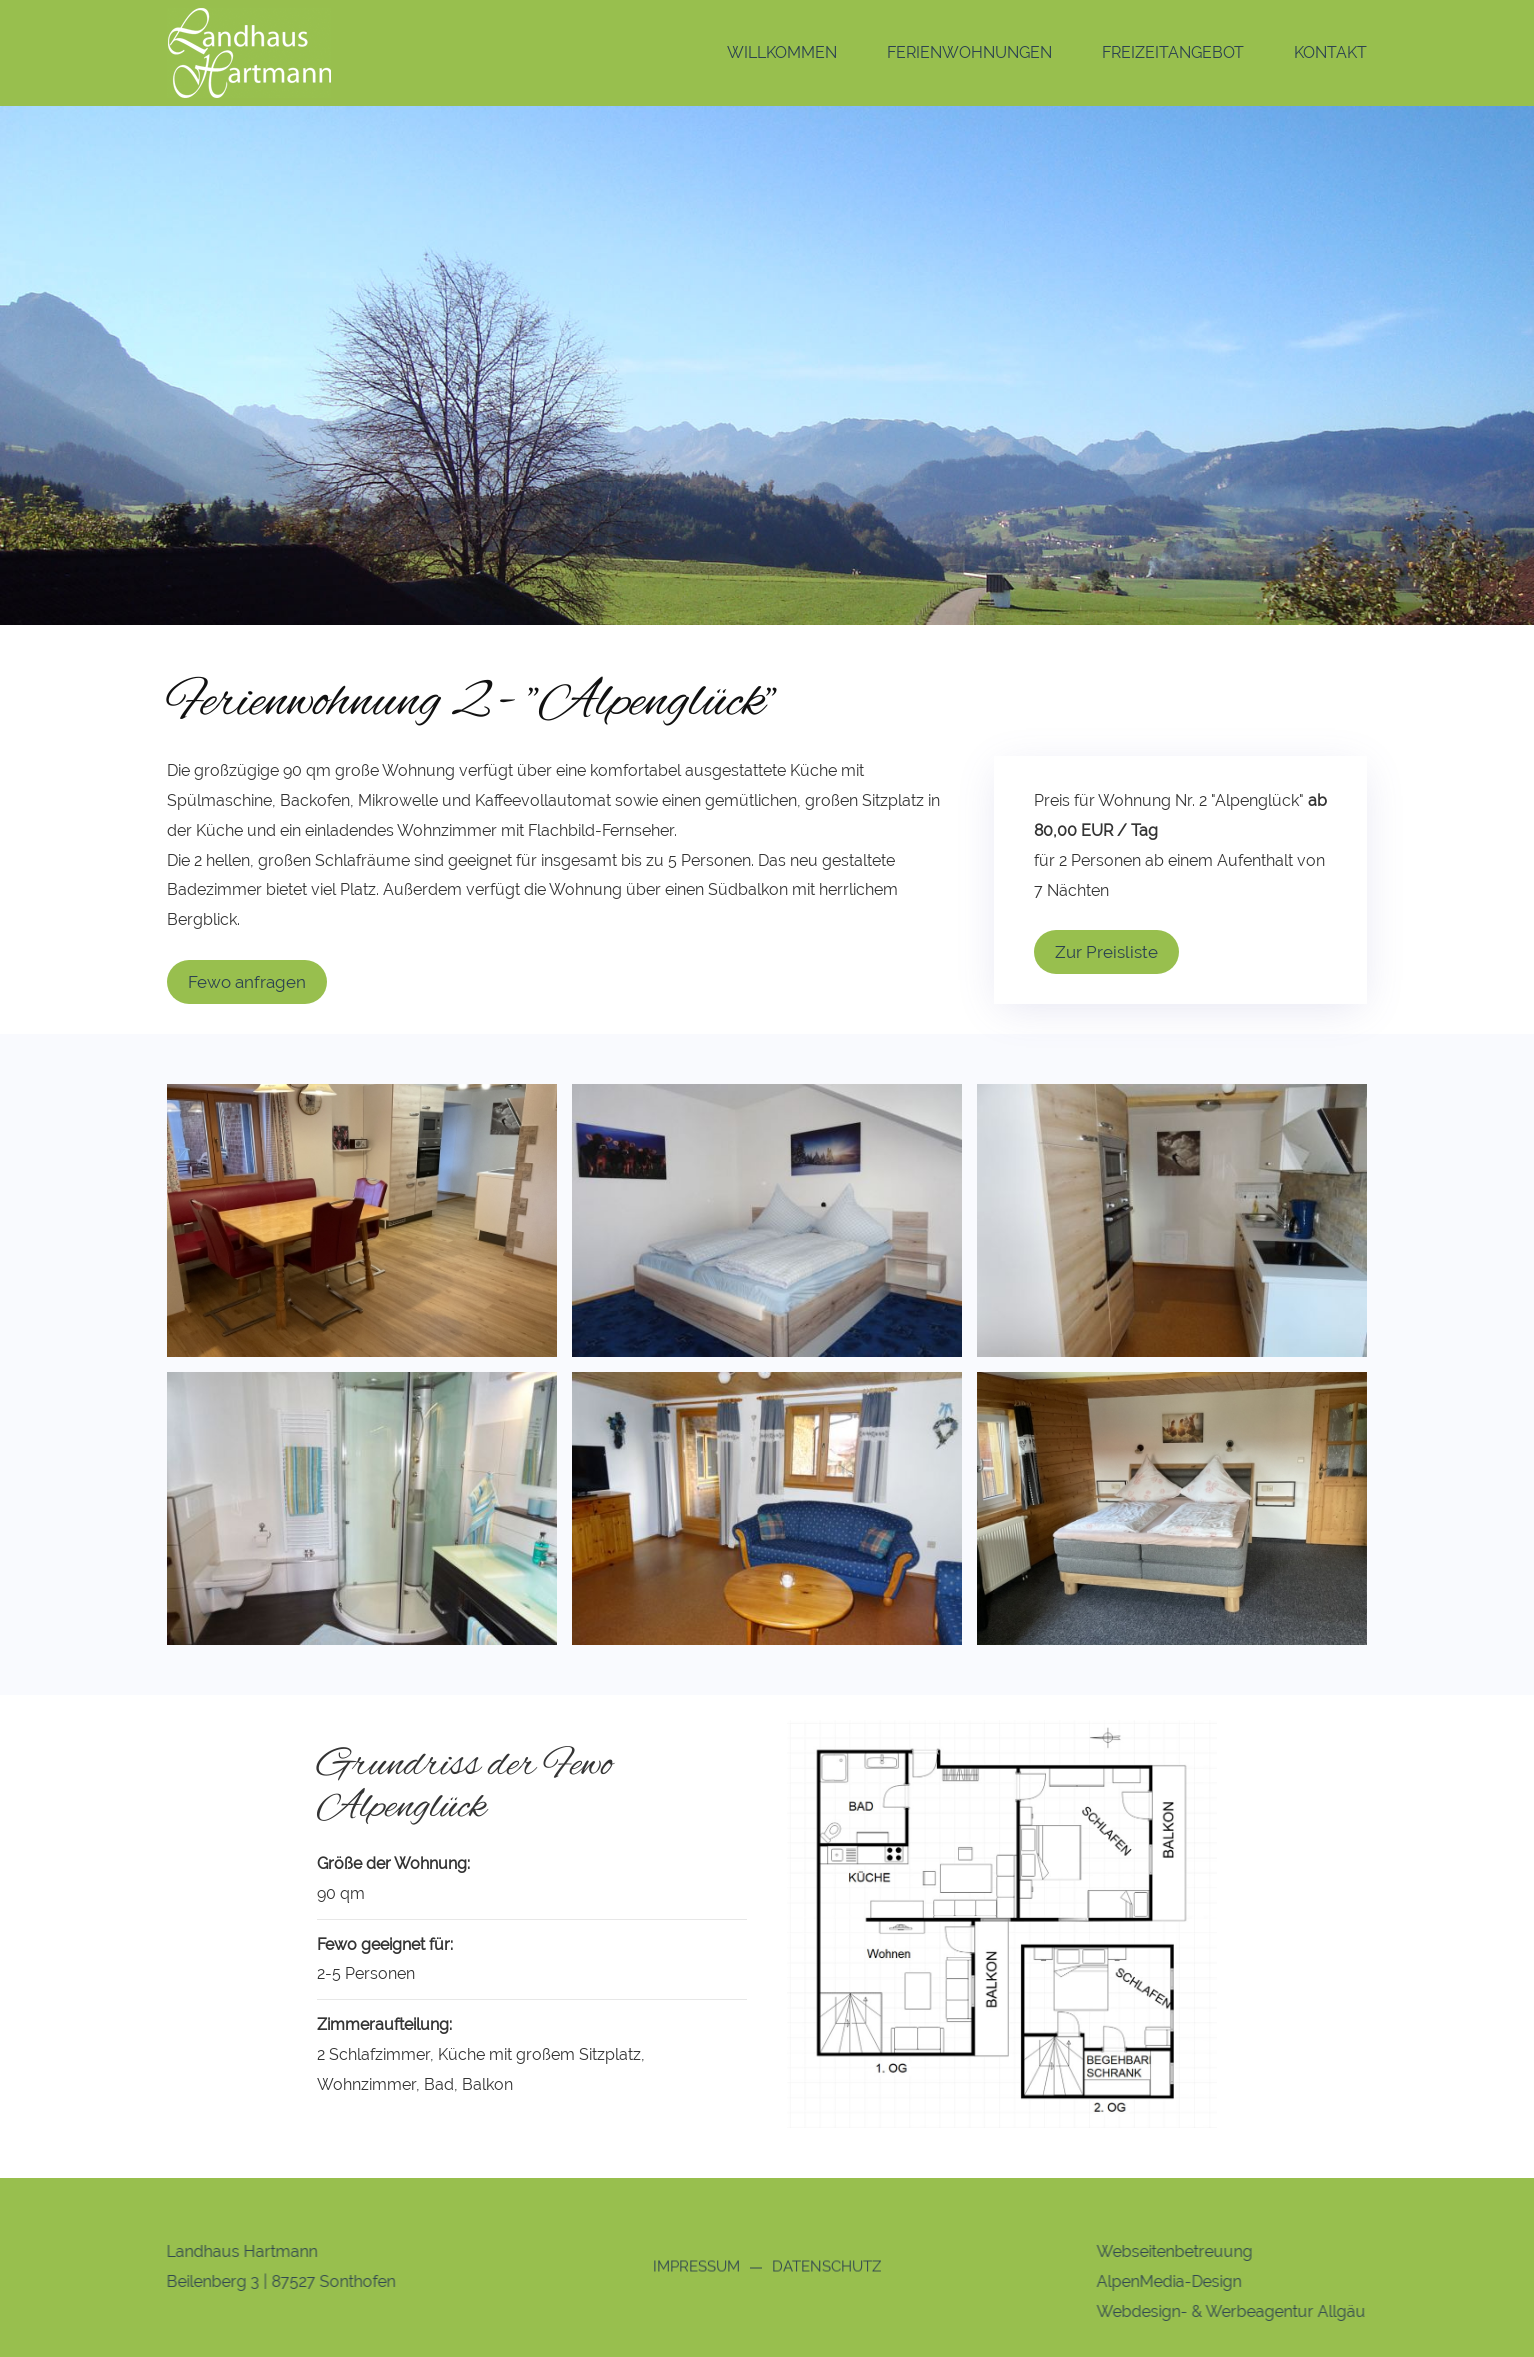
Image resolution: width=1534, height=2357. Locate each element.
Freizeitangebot (1173, 52)
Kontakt (1330, 52)
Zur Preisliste (1106, 952)
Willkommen (782, 52)
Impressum (696, 2269)
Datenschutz (826, 2269)
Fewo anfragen (247, 982)
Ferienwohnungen (969, 52)
